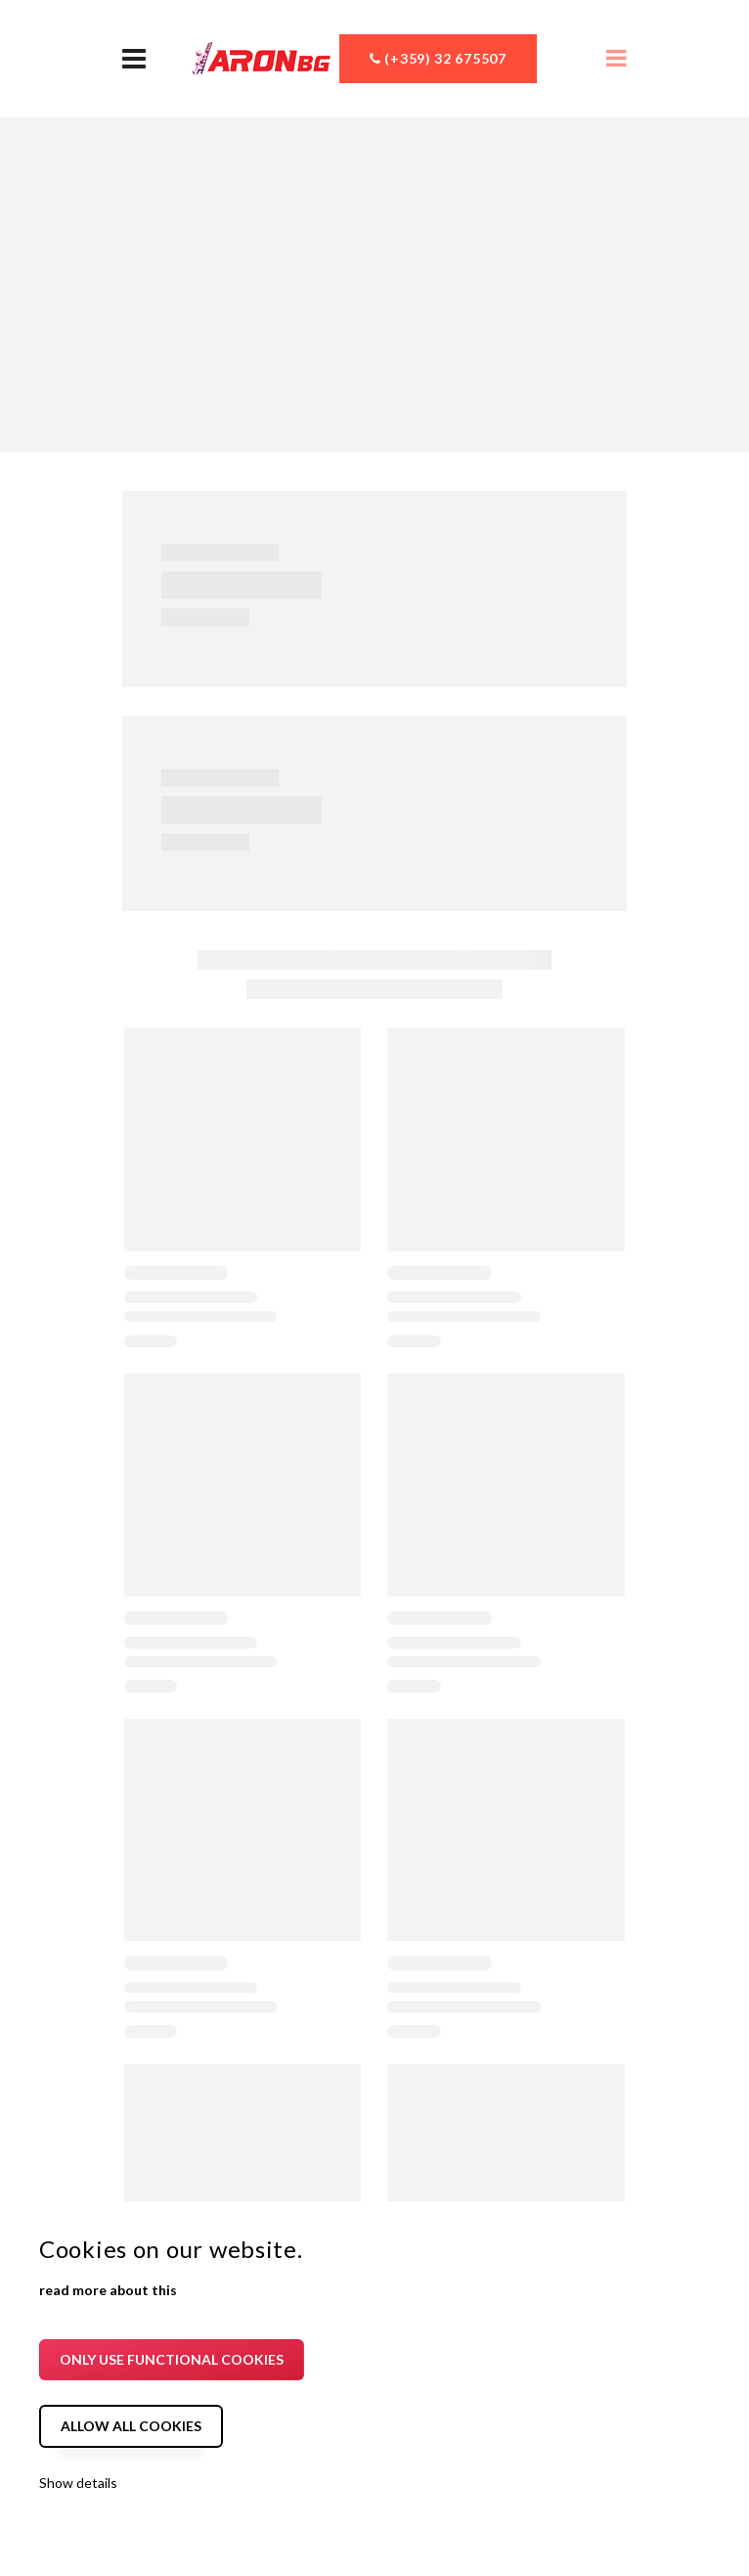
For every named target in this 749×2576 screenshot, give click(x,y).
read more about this (108, 2290)
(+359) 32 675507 (438, 58)
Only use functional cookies (172, 2359)
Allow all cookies (131, 2426)
